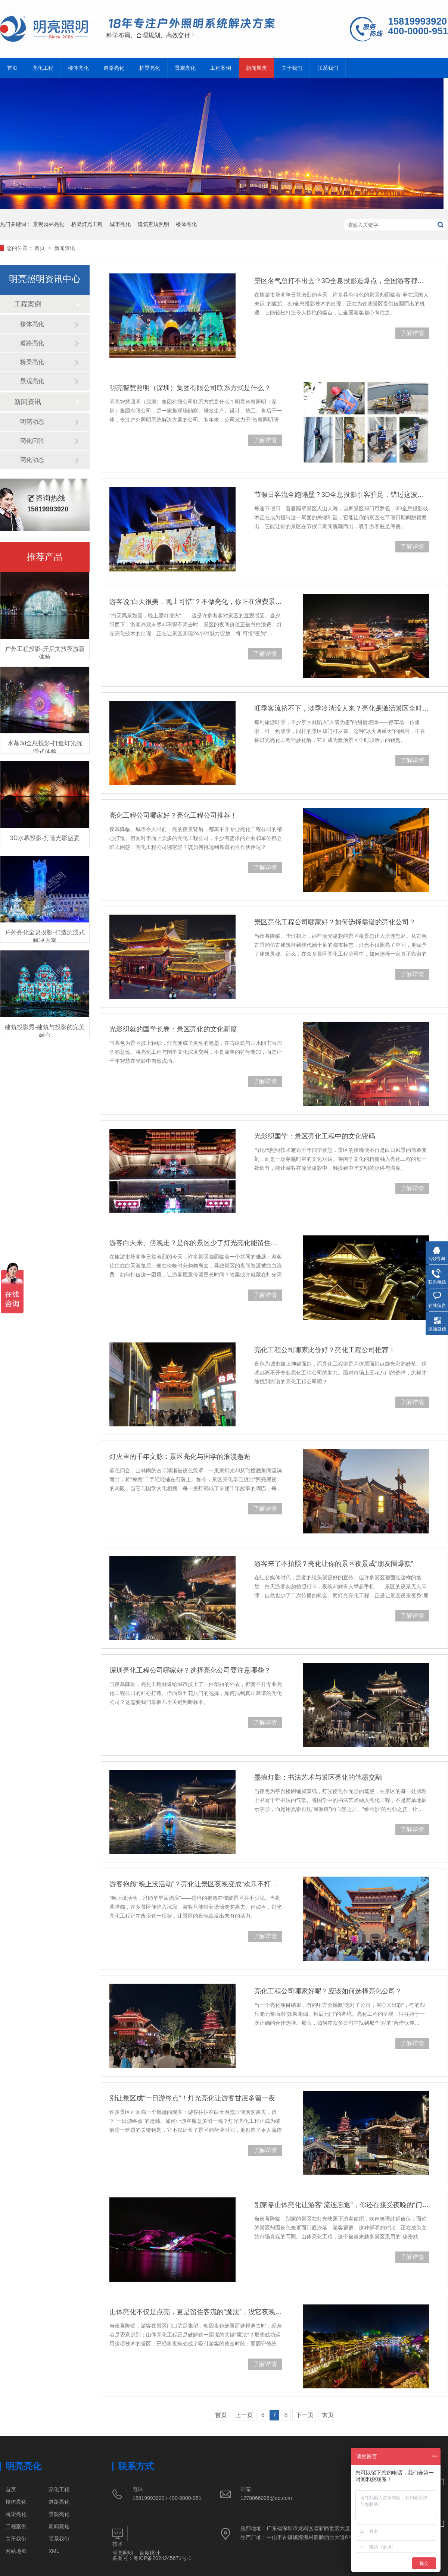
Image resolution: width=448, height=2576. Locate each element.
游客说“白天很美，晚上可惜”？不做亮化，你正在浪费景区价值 (195, 601)
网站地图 (16, 2551)
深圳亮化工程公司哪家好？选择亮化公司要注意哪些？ (190, 1670)
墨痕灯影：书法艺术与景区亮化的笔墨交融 (318, 1777)
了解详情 (412, 333)
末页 (328, 2415)
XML (54, 2551)
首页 (12, 68)
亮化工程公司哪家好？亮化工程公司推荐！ (173, 815)
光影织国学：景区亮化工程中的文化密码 (314, 1136)
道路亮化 (113, 68)
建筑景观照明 (153, 224)
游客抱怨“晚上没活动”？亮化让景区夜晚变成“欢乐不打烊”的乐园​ (195, 1884)
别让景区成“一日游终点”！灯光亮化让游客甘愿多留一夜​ (192, 2098)
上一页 (244, 2415)
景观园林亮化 (48, 224)
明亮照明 (122, 2553)
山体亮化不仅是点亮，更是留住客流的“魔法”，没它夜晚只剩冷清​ (195, 2312)
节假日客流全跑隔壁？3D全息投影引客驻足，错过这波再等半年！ (341, 494)
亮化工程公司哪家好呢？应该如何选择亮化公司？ (328, 1991)
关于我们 (291, 68)
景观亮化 (185, 68)
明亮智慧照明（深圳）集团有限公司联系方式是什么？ (190, 388)
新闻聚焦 (256, 68)
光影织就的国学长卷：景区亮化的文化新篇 (173, 1029)
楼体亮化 (78, 68)
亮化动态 (32, 460)
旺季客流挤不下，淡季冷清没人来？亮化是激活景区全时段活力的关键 (341, 708)
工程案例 (220, 68)
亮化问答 (32, 441)
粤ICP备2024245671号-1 (162, 2558)
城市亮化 (120, 224)
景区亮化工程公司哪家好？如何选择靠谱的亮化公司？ (335, 922)
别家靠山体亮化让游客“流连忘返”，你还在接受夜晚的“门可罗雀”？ (341, 2205)
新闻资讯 (64, 248)
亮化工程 (42, 68)
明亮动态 (32, 422)
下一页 (305, 2415)
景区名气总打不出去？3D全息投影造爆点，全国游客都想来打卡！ (341, 281)
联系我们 (327, 68)
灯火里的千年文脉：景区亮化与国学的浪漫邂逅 (180, 1456)
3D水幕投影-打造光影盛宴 (45, 838)
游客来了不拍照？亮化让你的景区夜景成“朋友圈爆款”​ (333, 1563)
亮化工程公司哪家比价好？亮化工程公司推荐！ (324, 1350)
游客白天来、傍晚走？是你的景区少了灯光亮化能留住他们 (195, 1243)
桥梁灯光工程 (87, 224)
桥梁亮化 (149, 68)
